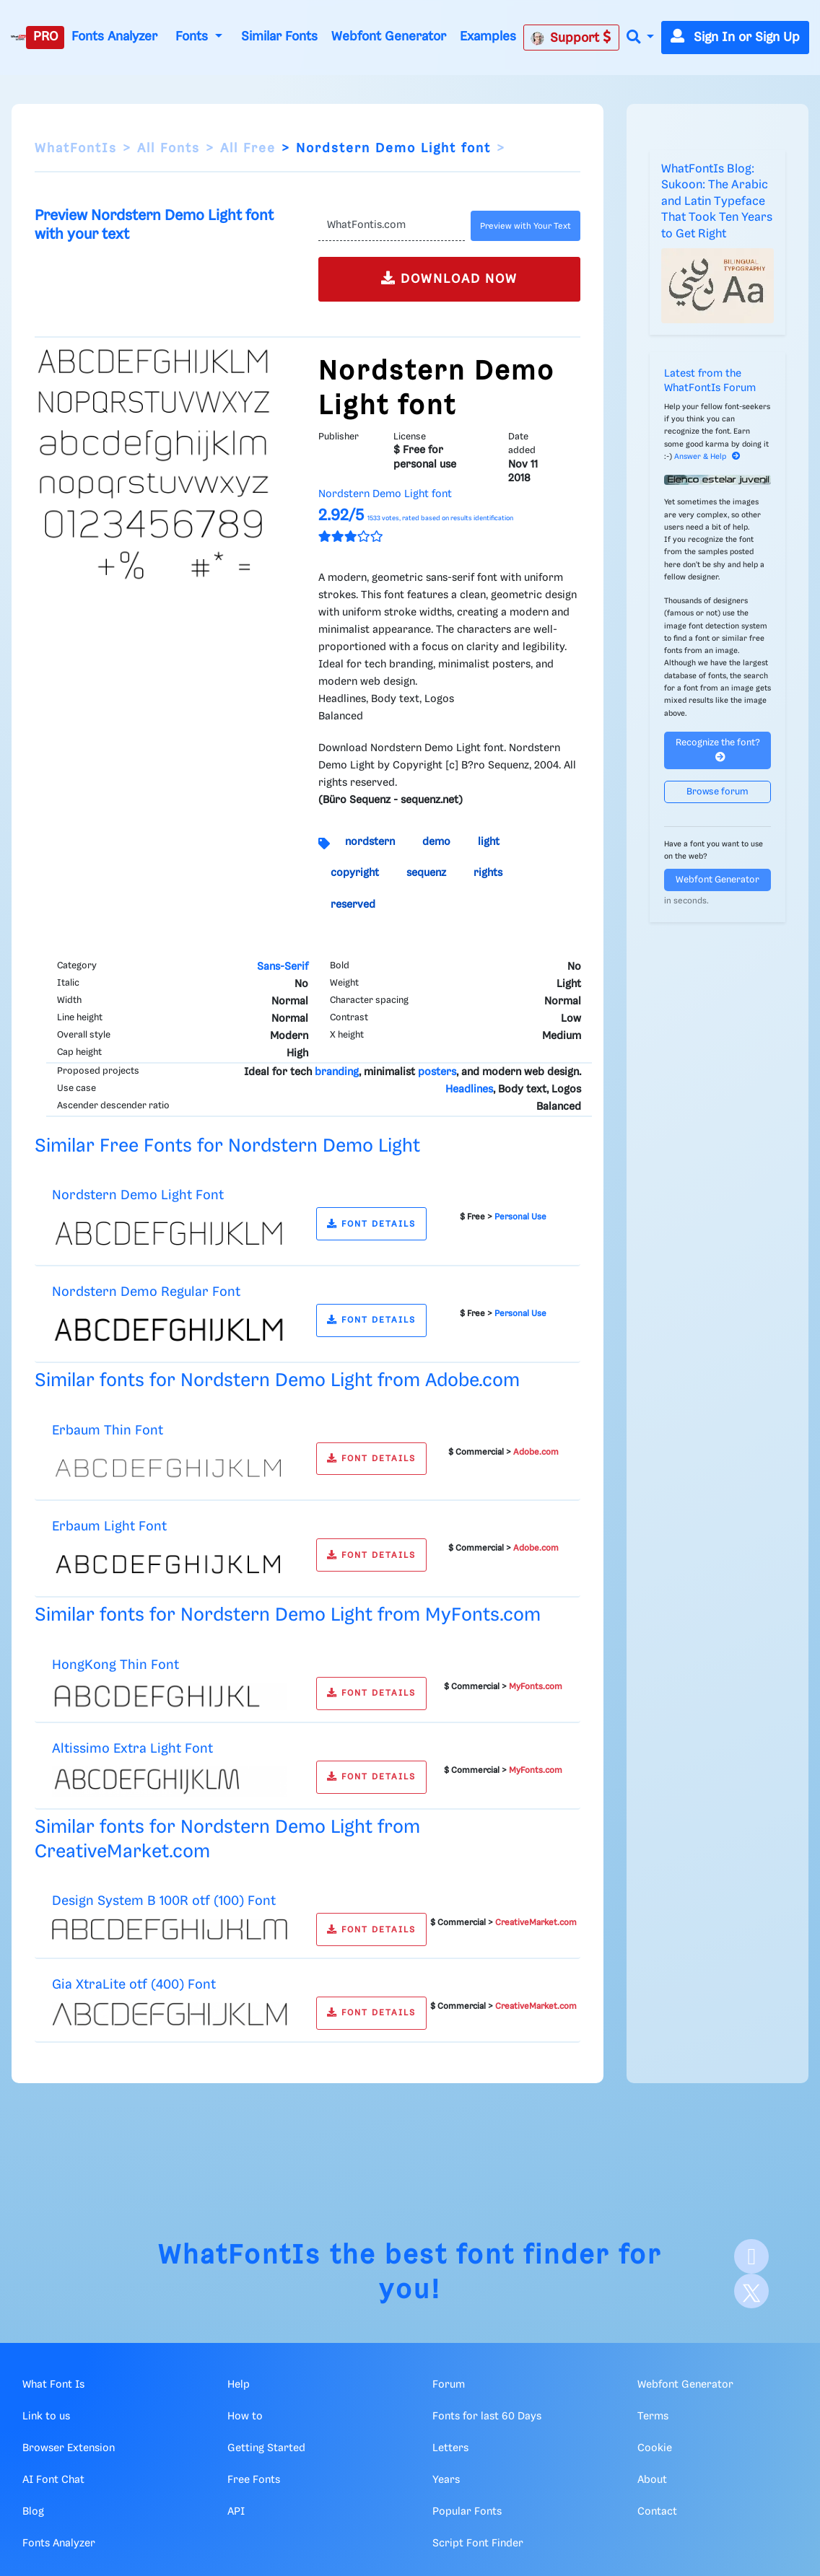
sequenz (426, 873)
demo (436, 842)
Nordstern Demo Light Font (138, 1195)
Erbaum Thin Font (107, 1430)
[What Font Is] (18, 37)
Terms (652, 2416)
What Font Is (53, 2385)
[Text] (391, 226)
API (236, 2512)
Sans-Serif (282, 967)
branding (337, 1072)
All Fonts (168, 148)
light (489, 842)
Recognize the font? (718, 750)
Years (446, 2480)
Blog (33, 2512)
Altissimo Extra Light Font (132, 1749)
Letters (450, 2448)
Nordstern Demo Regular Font (146, 1292)
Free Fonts (253, 2480)
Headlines (469, 1089)
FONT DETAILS (371, 1224)
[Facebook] (751, 2256)
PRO (45, 36)
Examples (488, 36)
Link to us (46, 2416)
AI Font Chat (53, 2480)
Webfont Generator (388, 36)
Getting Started (266, 2448)
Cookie (654, 2448)
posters (437, 1072)
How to (245, 2416)
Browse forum (717, 792)
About (652, 2480)
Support (571, 37)
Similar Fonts (279, 36)
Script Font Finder (477, 2543)
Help (238, 2385)
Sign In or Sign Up (735, 37)
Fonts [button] (193, 36)
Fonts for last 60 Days (486, 2416)
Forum (448, 2385)
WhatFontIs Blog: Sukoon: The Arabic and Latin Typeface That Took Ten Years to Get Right (716, 201)
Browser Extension (68, 2448)
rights (488, 873)
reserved (353, 905)
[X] (751, 2291)
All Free (248, 148)
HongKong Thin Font (115, 1665)
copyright (355, 873)
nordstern (370, 842)
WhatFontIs (76, 148)
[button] (640, 38)
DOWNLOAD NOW (449, 278)
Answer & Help (707, 456)
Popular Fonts (467, 2512)
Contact (657, 2512)
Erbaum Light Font (109, 1526)
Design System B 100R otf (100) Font (164, 1901)
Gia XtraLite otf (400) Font (134, 1985)
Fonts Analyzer (114, 36)
